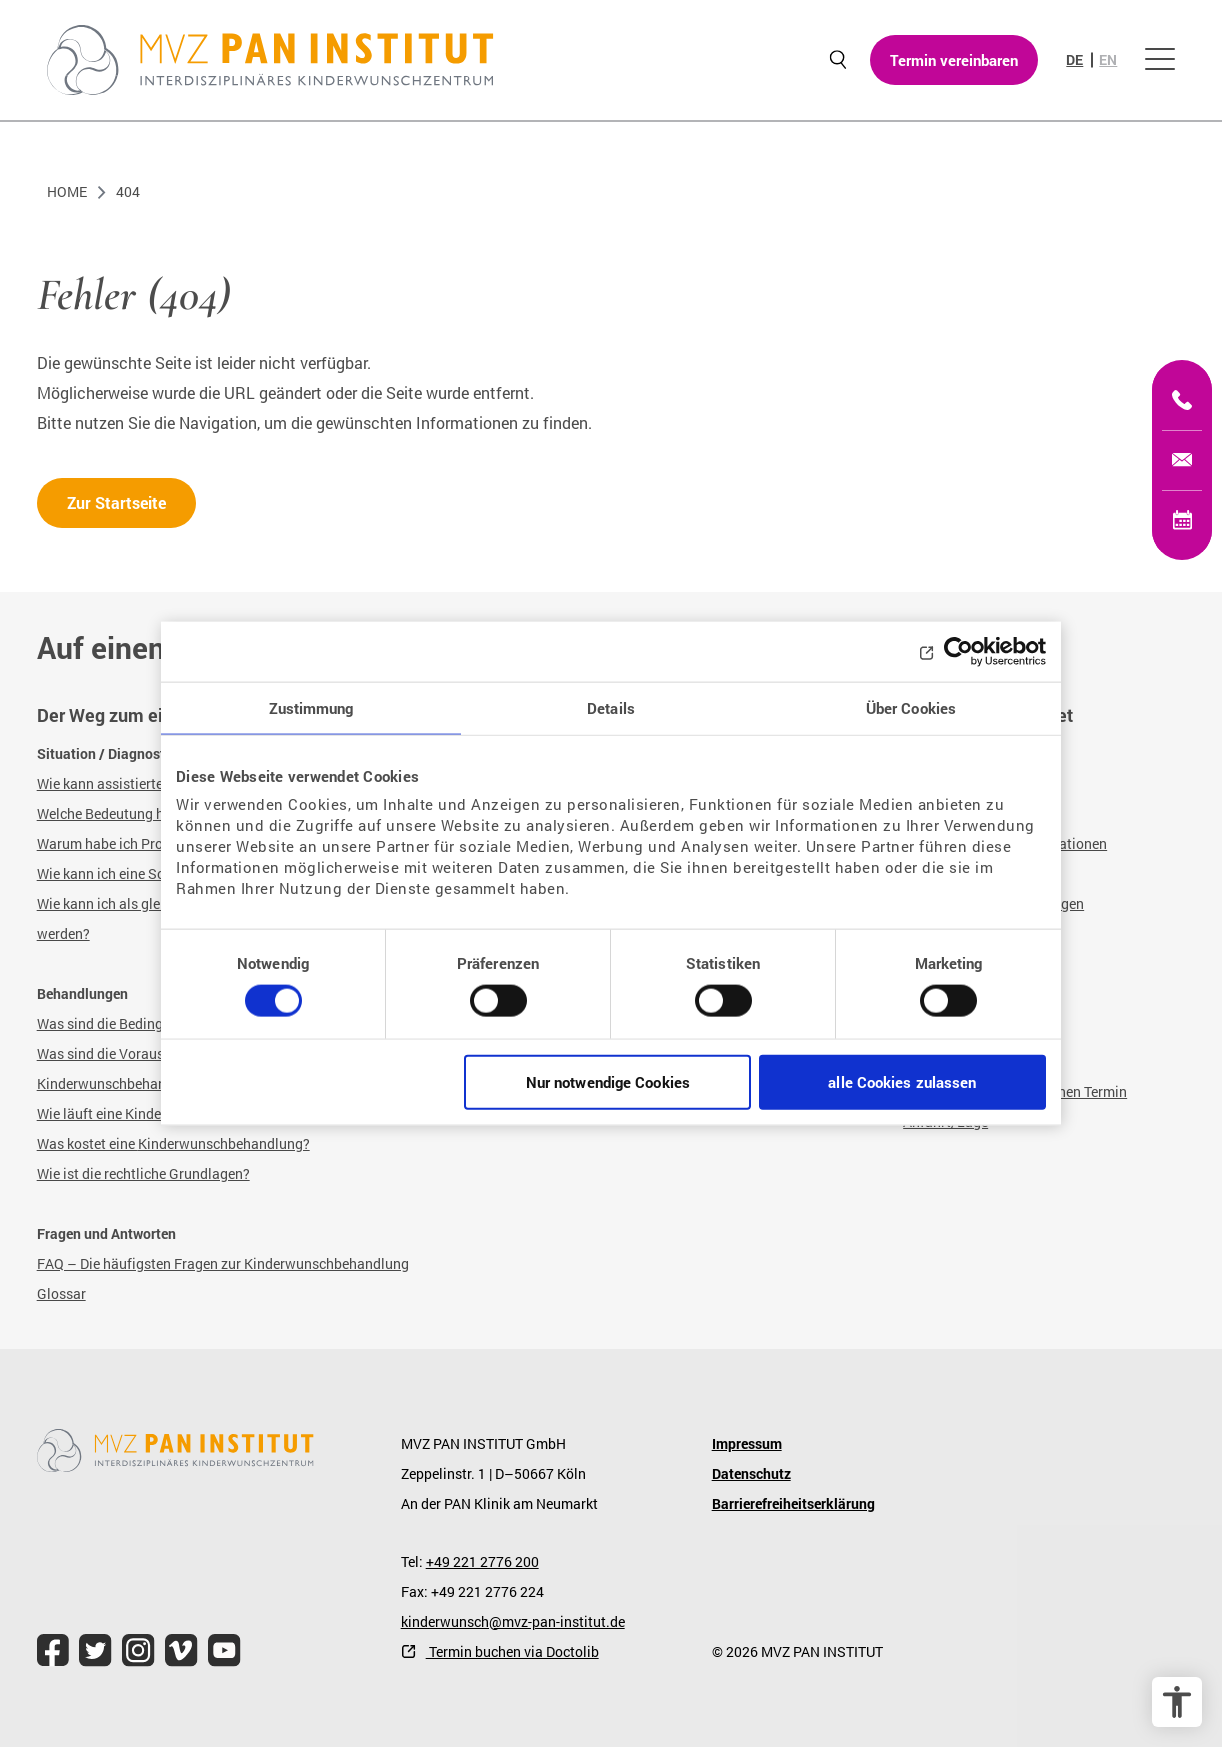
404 (128, 191)
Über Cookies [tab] (911, 707)
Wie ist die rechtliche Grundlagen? (143, 1173)
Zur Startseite (116, 502)
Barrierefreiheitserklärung (793, 1503)
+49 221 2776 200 (482, 1561)
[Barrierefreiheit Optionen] (1177, 1702)
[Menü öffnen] (1160, 60)
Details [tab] (611, 707)
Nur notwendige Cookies (608, 1082)
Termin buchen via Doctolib (512, 1651)
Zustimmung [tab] (311, 707)
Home (67, 191)
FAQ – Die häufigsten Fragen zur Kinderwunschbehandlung (223, 1263)
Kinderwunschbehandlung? (224, 1143)
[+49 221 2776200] (1182, 400)
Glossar (61, 1293)
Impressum (747, 1443)
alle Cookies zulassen (902, 1082)
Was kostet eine (87, 1143)
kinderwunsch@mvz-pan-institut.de (513, 1621)
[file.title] (53, 1650)
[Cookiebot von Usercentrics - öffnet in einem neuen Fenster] (958, 651)
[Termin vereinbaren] (1182, 520)
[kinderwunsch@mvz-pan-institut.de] (1182, 460)
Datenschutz (751, 1473)
